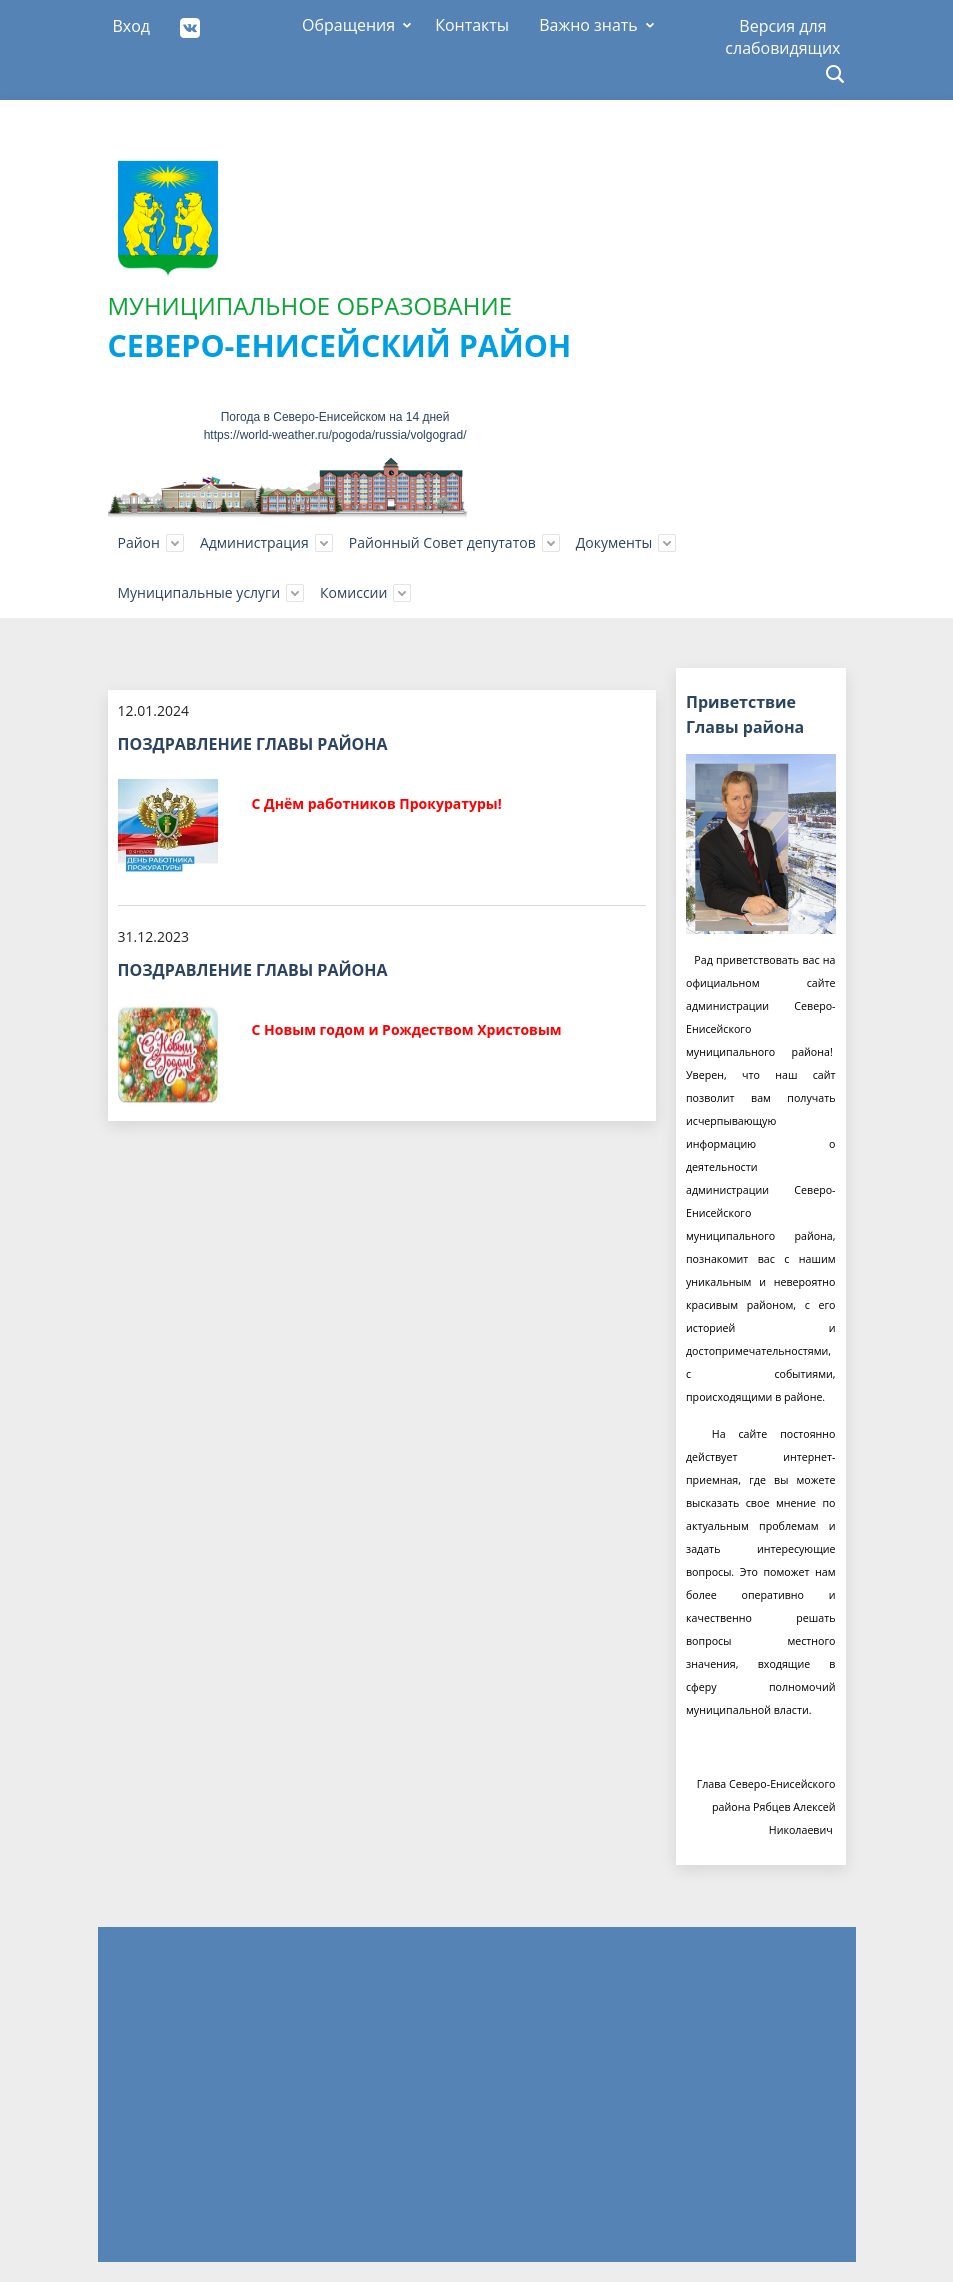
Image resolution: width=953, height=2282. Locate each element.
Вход (132, 26)
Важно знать (588, 25)
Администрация (254, 542)
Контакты (472, 25)
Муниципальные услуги (199, 592)
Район (139, 542)
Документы (614, 542)
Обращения (348, 25)
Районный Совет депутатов (442, 542)
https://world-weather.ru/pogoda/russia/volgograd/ (335, 435)
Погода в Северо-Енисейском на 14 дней (335, 417)
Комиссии (353, 592)
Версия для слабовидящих (782, 32)
